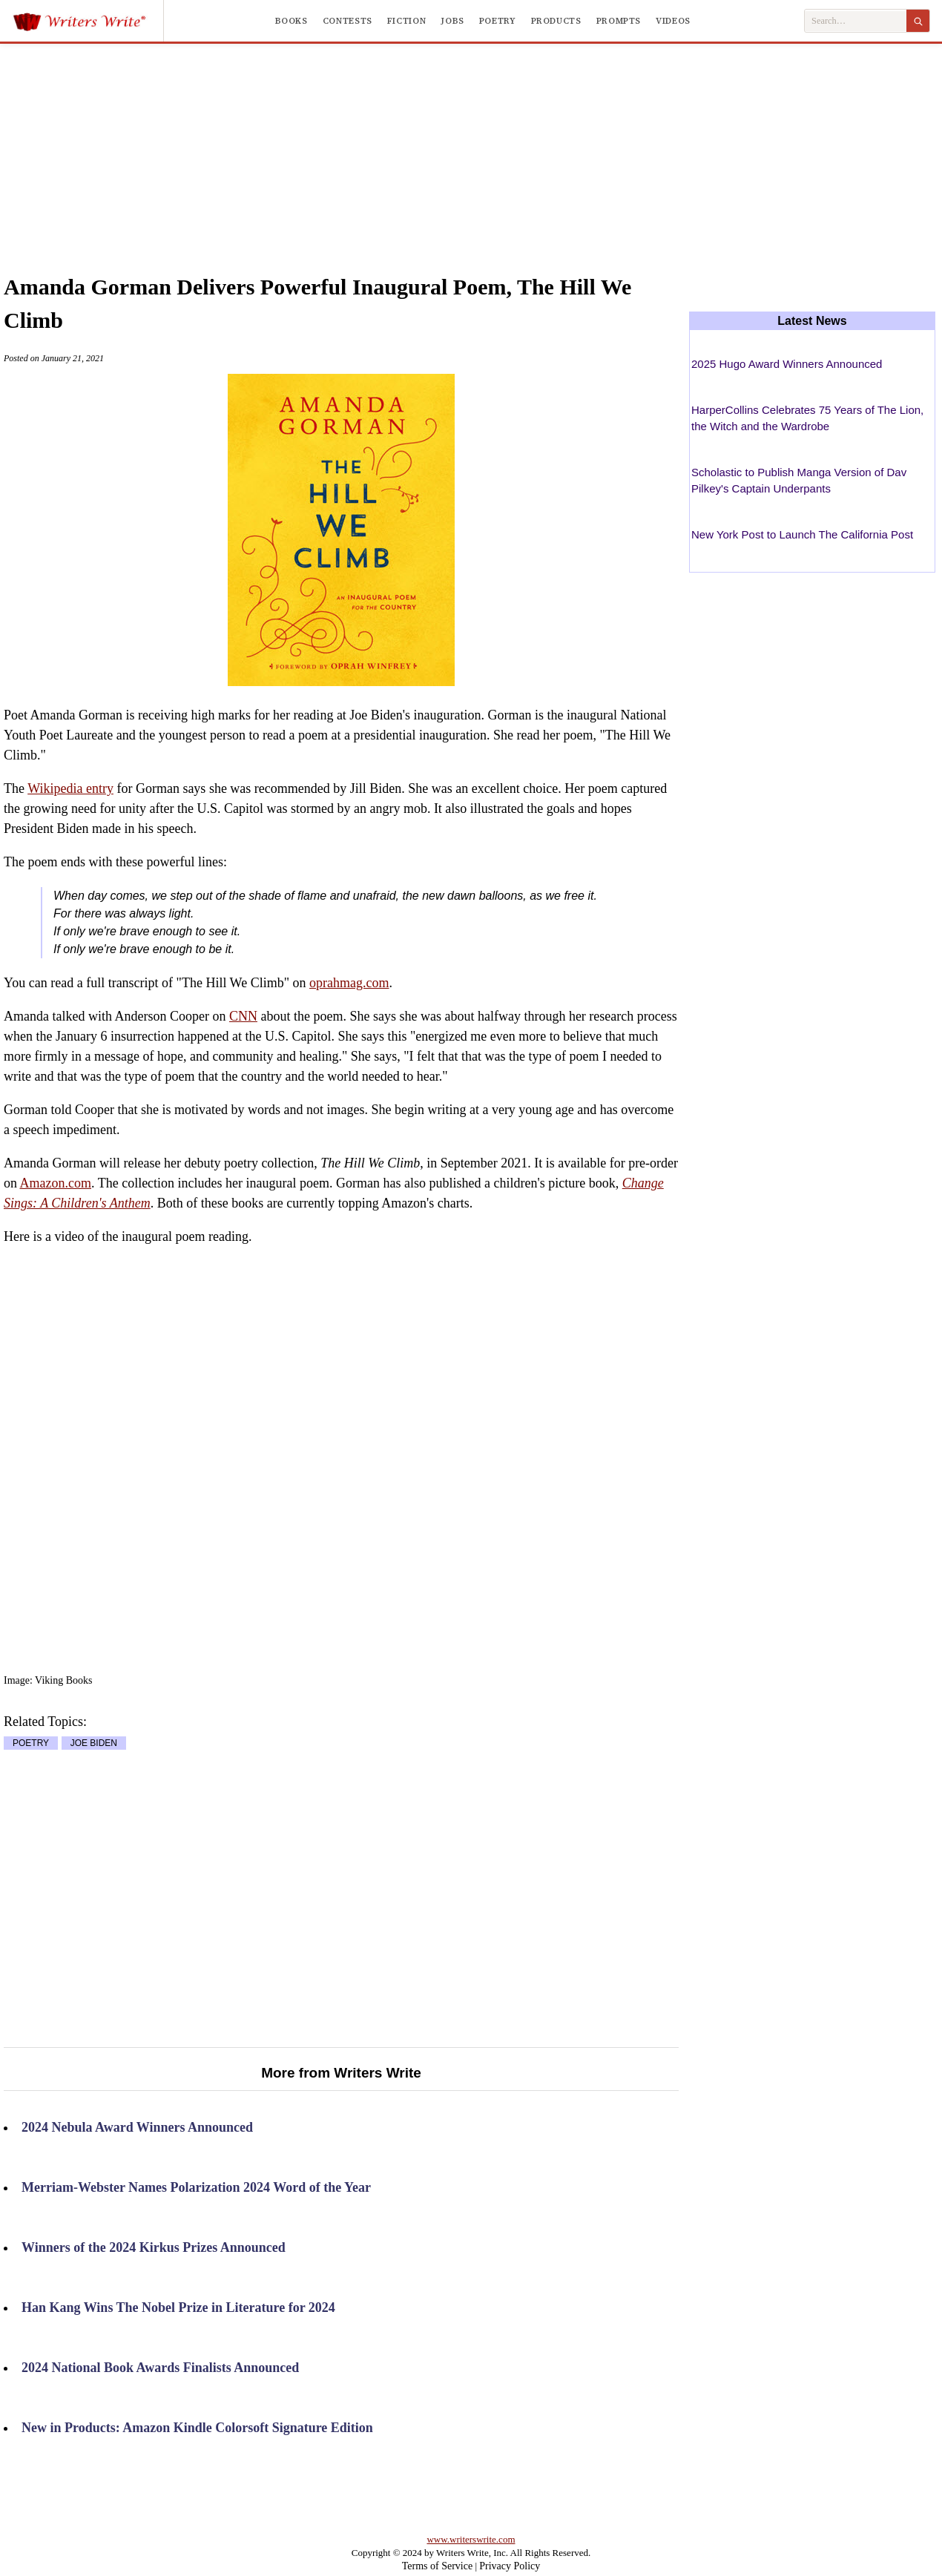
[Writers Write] (88, 21)
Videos (673, 21)
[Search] (917, 21)
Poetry (497, 21)
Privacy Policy (509, 2566)
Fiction (406, 21)
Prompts (618, 21)
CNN (243, 1016)
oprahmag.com (349, 982)
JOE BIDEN (93, 1743)
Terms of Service (437, 2566)
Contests (347, 21)
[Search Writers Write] (855, 21)
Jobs (452, 21)
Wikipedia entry (70, 788)
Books (291, 21)
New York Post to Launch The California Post (802, 534)
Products (556, 21)
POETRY (31, 1743)
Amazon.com (55, 1183)
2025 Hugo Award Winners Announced (786, 364)
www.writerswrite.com (470, 2539)
